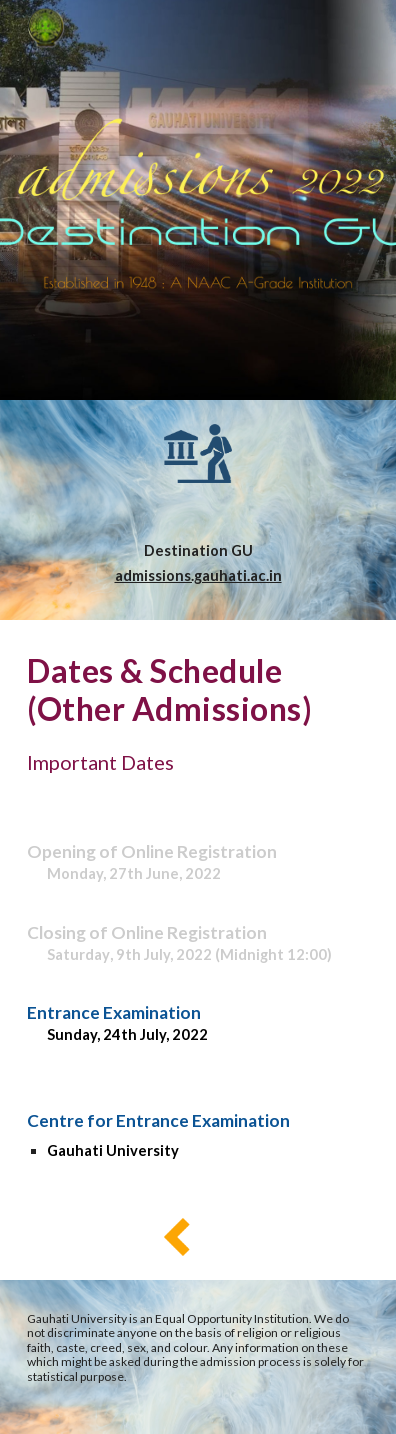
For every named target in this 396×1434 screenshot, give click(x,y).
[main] (197, 563)
